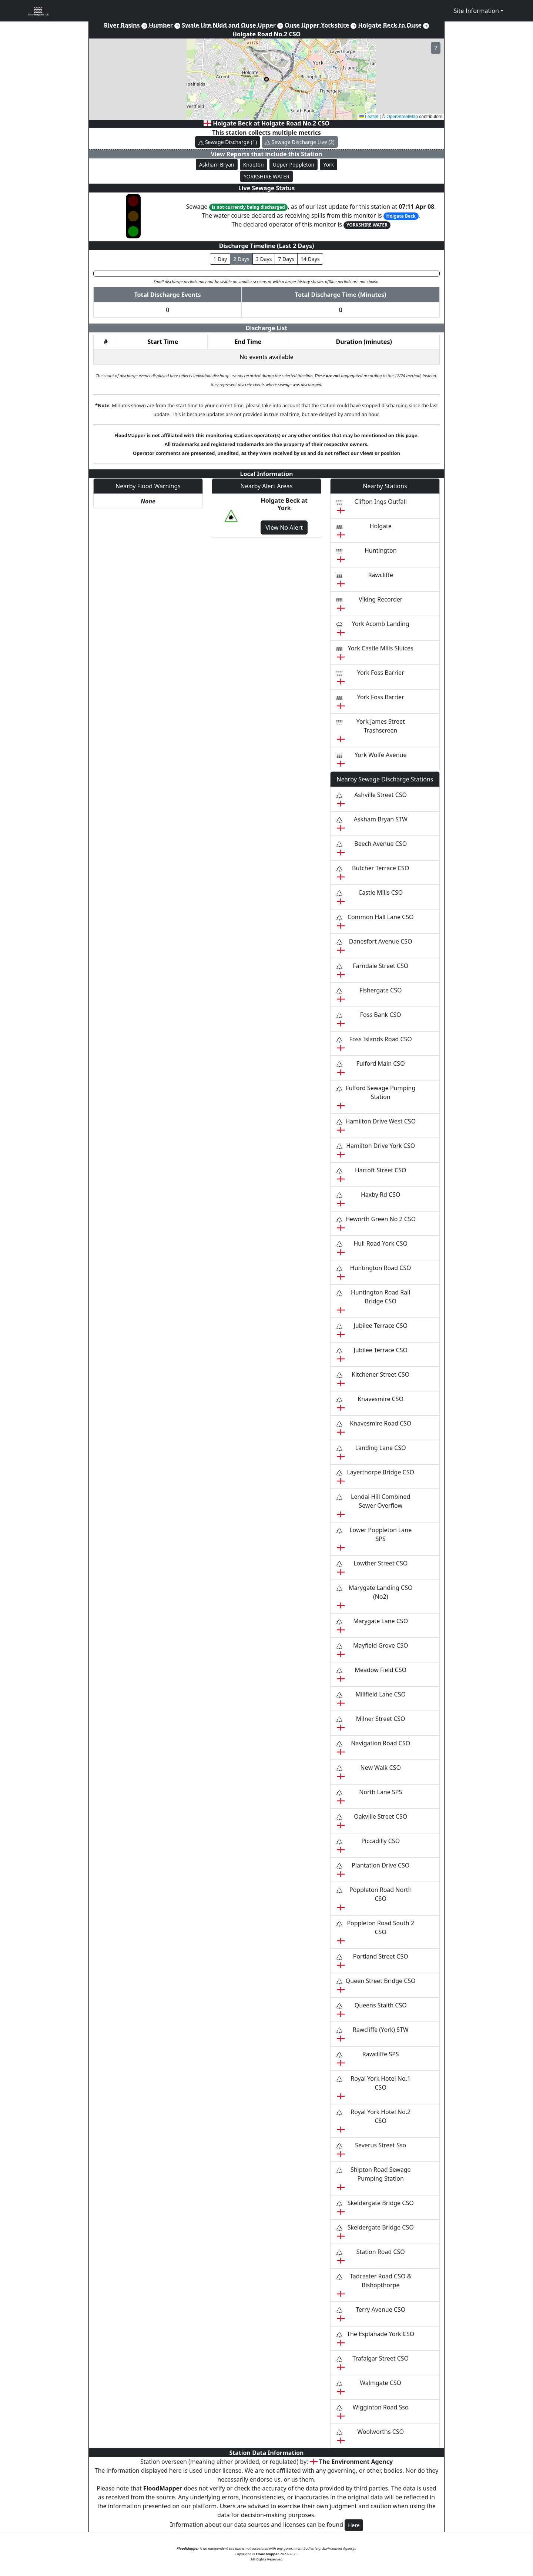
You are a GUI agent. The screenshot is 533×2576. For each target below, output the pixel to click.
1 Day (220, 258)
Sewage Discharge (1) (227, 141)
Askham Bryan (216, 164)
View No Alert (284, 527)
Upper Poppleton (294, 164)
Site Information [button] (476, 11)
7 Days (286, 258)
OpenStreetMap (402, 116)
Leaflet (368, 116)
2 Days (241, 258)
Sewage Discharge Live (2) (300, 141)
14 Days (310, 258)
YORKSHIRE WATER (266, 176)
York (328, 164)
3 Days (264, 258)
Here (354, 2525)
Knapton (253, 164)
